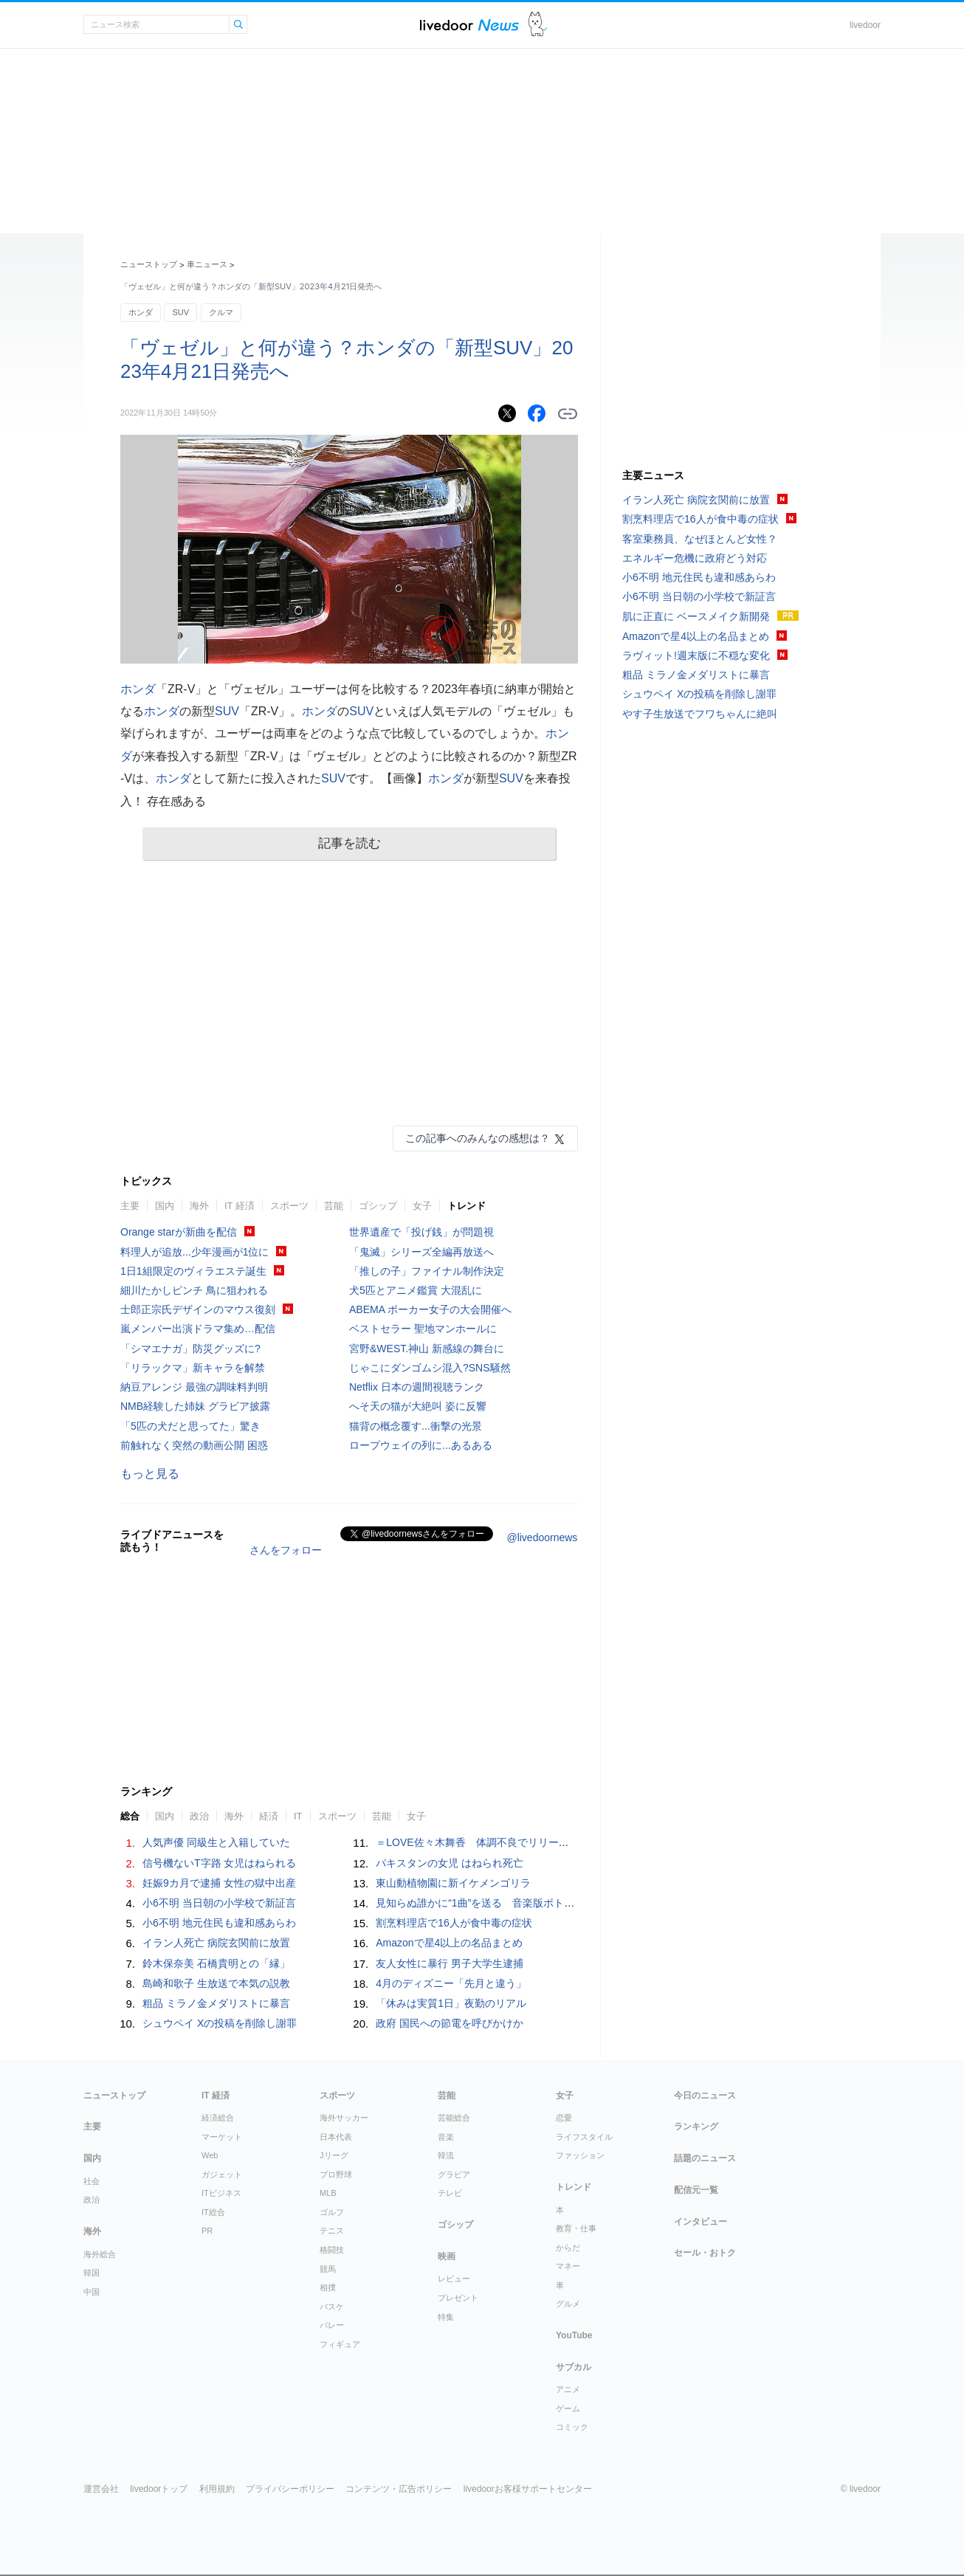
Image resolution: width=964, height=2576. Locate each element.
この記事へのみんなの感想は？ (477, 1138)
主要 (130, 1205)
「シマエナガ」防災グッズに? (190, 1348)
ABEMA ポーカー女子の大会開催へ (430, 1309)
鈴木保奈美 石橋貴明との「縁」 (216, 1963)
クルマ (221, 312)
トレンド (466, 1205)
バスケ (332, 2306)
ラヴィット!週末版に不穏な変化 (696, 655)
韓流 (446, 2155)
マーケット (222, 2136)
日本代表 (336, 2136)
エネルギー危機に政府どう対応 (694, 558)
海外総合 (99, 2254)
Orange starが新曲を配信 (178, 1232)
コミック (572, 2426)
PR (207, 2230)
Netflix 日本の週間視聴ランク (416, 1387)
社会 (91, 2181)
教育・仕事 (576, 2228)
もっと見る (149, 1473)
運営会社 (101, 2489)
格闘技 (332, 2249)
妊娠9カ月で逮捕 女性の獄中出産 (219, 1883)
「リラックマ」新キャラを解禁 (192, 1368)
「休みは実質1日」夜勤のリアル (451, 2003)
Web (210, 2155)
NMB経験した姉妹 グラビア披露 (195, 1406)
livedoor (865, 25)
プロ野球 (336, 2174)
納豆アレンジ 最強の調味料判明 (194, 1387)
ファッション (580, 2155)
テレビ (450, 2192)
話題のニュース (705, 2158)
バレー (332, 2325)
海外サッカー (344, 2117)
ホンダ (140, 312)
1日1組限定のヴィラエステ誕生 (193, 1271)
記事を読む (349, 843)
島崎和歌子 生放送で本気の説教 (216, 1983)
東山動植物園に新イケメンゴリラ (453, 1883)
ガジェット (222, 2174)
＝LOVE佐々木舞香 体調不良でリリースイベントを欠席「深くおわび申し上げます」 (575, 1842)
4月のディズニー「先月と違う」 (451, 1983)
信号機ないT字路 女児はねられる (219, 1863)
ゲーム (568, 2408)
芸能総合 (454, 2117)
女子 (422, 1205)
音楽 (446, 2136)
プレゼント (458, 2297)
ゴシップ (378, 1205)
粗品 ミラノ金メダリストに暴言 (216, 2003)
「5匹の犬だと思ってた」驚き (190, 1426)
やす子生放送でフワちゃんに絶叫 (699, 714)
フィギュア (340, 2344)
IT (298, 1816)
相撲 (328, 2287)
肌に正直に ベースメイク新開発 (696, 616)
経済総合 (218, 2117)
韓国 (91, 2272)
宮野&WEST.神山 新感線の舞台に (426, 1348)
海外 (199, 1205)
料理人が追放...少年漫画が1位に (194, 1252)
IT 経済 (239, 1205)
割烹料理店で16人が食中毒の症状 (454, 1923)
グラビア (454, 2174)
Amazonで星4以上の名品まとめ (449, 1943)
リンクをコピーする (567, 414)
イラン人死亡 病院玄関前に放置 (216, 1943)
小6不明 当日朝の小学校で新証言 (219, 1903)
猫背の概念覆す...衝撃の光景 (415, 1426)
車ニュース (207, 264)
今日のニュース (705, 2095)
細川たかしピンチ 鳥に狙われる (194, 1290)
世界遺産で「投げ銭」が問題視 (421, 1232)
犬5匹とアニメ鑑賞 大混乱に (415, 1290)
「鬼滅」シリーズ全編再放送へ (421, 1252)
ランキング (696, 2126)
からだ (568, 2247)
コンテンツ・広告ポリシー (398, 2489)
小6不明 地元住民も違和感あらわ (219, 1923)
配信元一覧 (696, 2190)
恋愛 (564, 2117)
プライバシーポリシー (290, 2489)
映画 (446, 2256)
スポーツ (289, 1205)
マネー (568, 2266)
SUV (180, 312)
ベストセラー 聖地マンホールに (423, 1329)
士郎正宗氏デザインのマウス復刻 (197, 1309)
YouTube (574, 2335)
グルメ (568, 2303)
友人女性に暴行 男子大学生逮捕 (449, 1963)
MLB (328, 2192)
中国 (91, 2291)
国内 (164, 1205)
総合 (130, 1816)
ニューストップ (148, 264)
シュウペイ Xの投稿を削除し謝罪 (219, 2023)
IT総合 (213, 2212)
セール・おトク (705, 2253)
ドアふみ (538, 25)
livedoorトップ (158, 2489)
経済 (268, 1816)
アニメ (568, 2389)
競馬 (328, 2269)
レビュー (454, 2278)
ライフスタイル (584, 2136)
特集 (446, 2316)
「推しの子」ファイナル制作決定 (426, 1271)
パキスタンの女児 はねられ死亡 (449, 1863)
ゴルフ (332, 2212)
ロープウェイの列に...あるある (420, 1445)
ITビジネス (221, 2192)
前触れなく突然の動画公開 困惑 (194, 1445)
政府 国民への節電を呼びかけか (449, 2023)
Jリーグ (334, 2155)
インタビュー (700, 2222)
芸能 (333, 1205)
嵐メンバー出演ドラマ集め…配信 (197, 1329)
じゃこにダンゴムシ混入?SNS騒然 (430, 1368)
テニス (332, 2230)
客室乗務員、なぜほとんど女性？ (699, 539)
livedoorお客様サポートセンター (528, 2489)
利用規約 (217, 2489)
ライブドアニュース (469, 25)
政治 (199, 1816)
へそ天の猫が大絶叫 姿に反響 (417, 1406)
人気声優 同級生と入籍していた (216, 1842)
